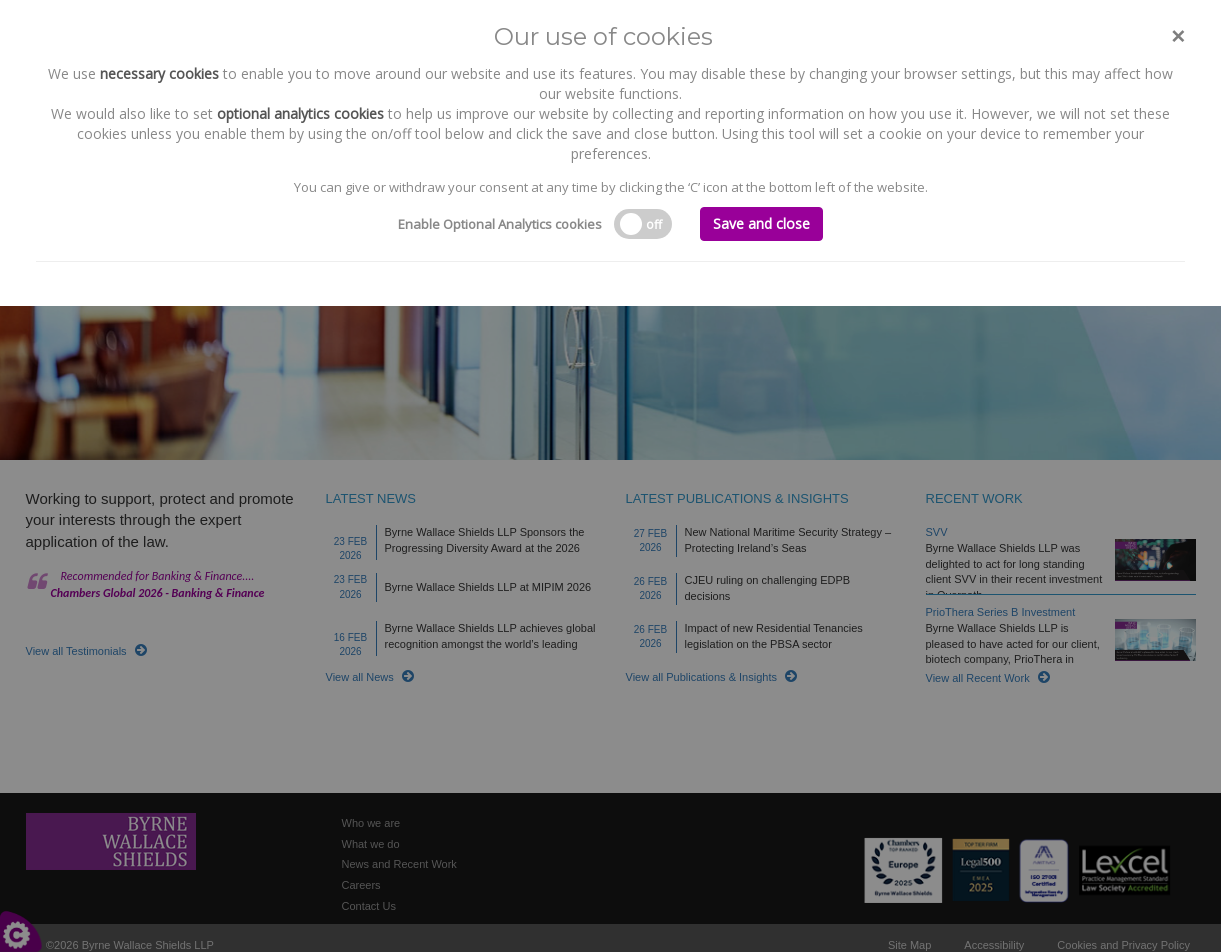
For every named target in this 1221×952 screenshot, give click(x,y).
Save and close (761, 223)
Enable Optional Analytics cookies (500, 224)
